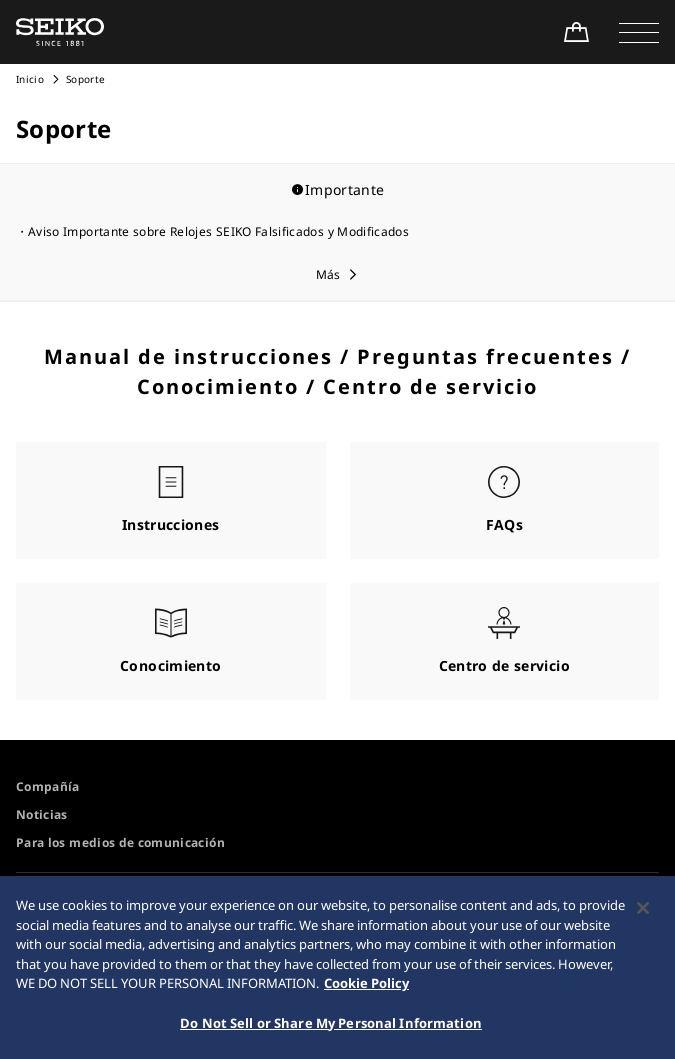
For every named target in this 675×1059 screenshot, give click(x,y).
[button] (639, 32)
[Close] (643, 914)
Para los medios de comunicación (120, 842)
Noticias (42, 814)
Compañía (48, 786)
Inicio (30, 79)
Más (328, 274)
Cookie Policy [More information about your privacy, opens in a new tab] (366, 989)
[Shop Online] (576, 32)
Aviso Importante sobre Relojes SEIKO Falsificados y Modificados (218, 231)
